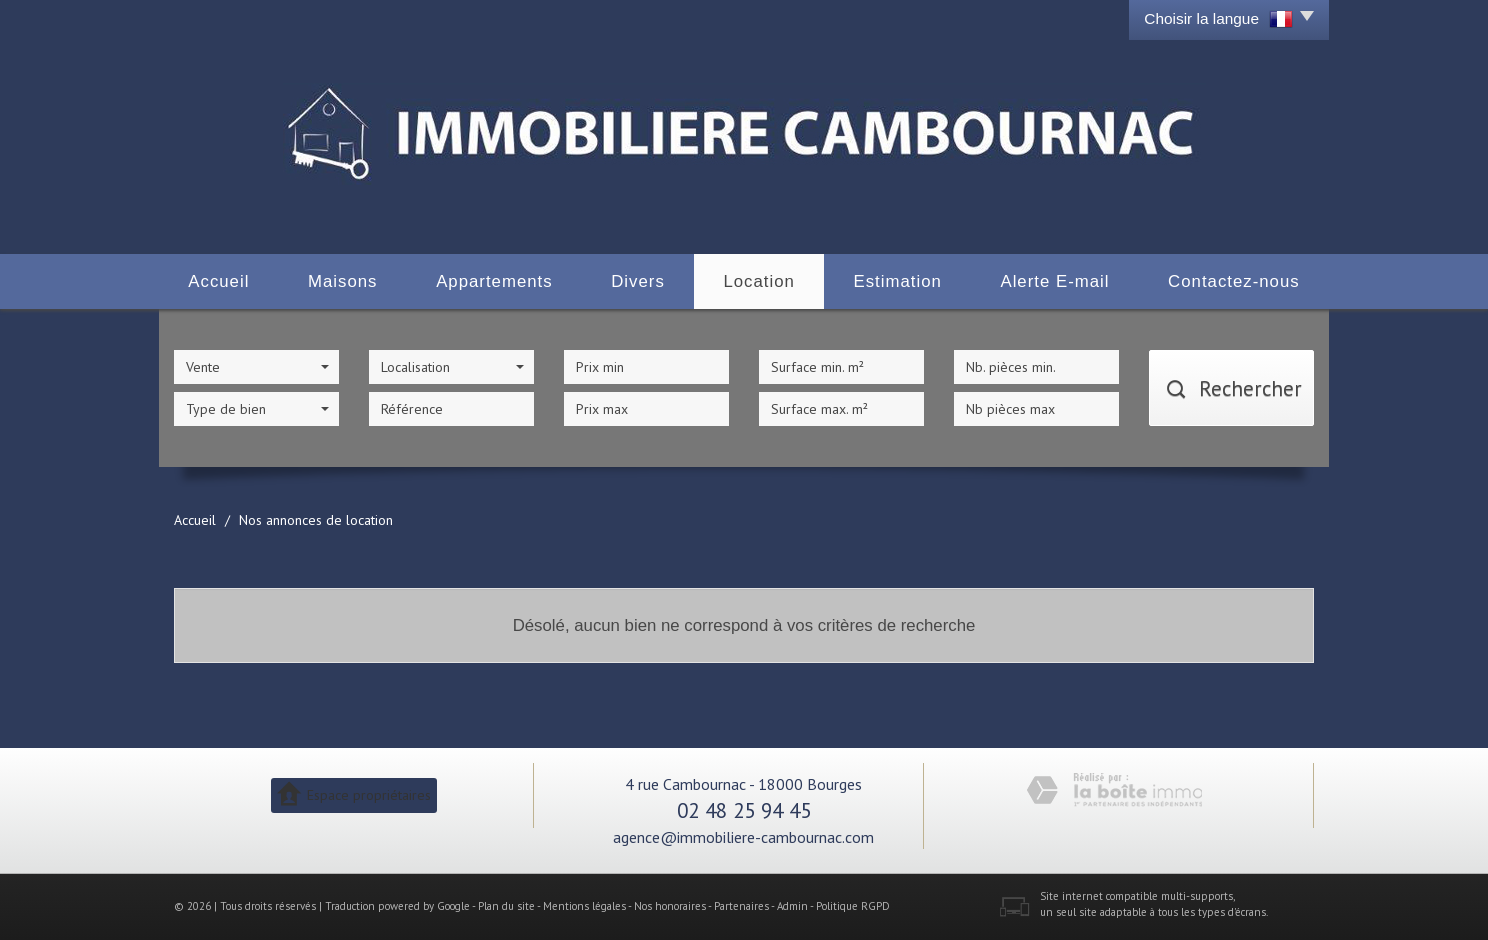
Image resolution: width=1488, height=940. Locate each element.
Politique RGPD (853, 906)
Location (758, 281)
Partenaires (741, 906)
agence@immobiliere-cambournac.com (743, 837)
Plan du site (506, 906)
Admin (792, 906)
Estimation (897, 281)
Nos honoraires (670, 906)
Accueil (218, 281)
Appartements (494, 281)
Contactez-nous (1234, 281)
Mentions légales (584, 906)
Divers (638, 281)
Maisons (343, 281)
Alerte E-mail (1054, 281)
